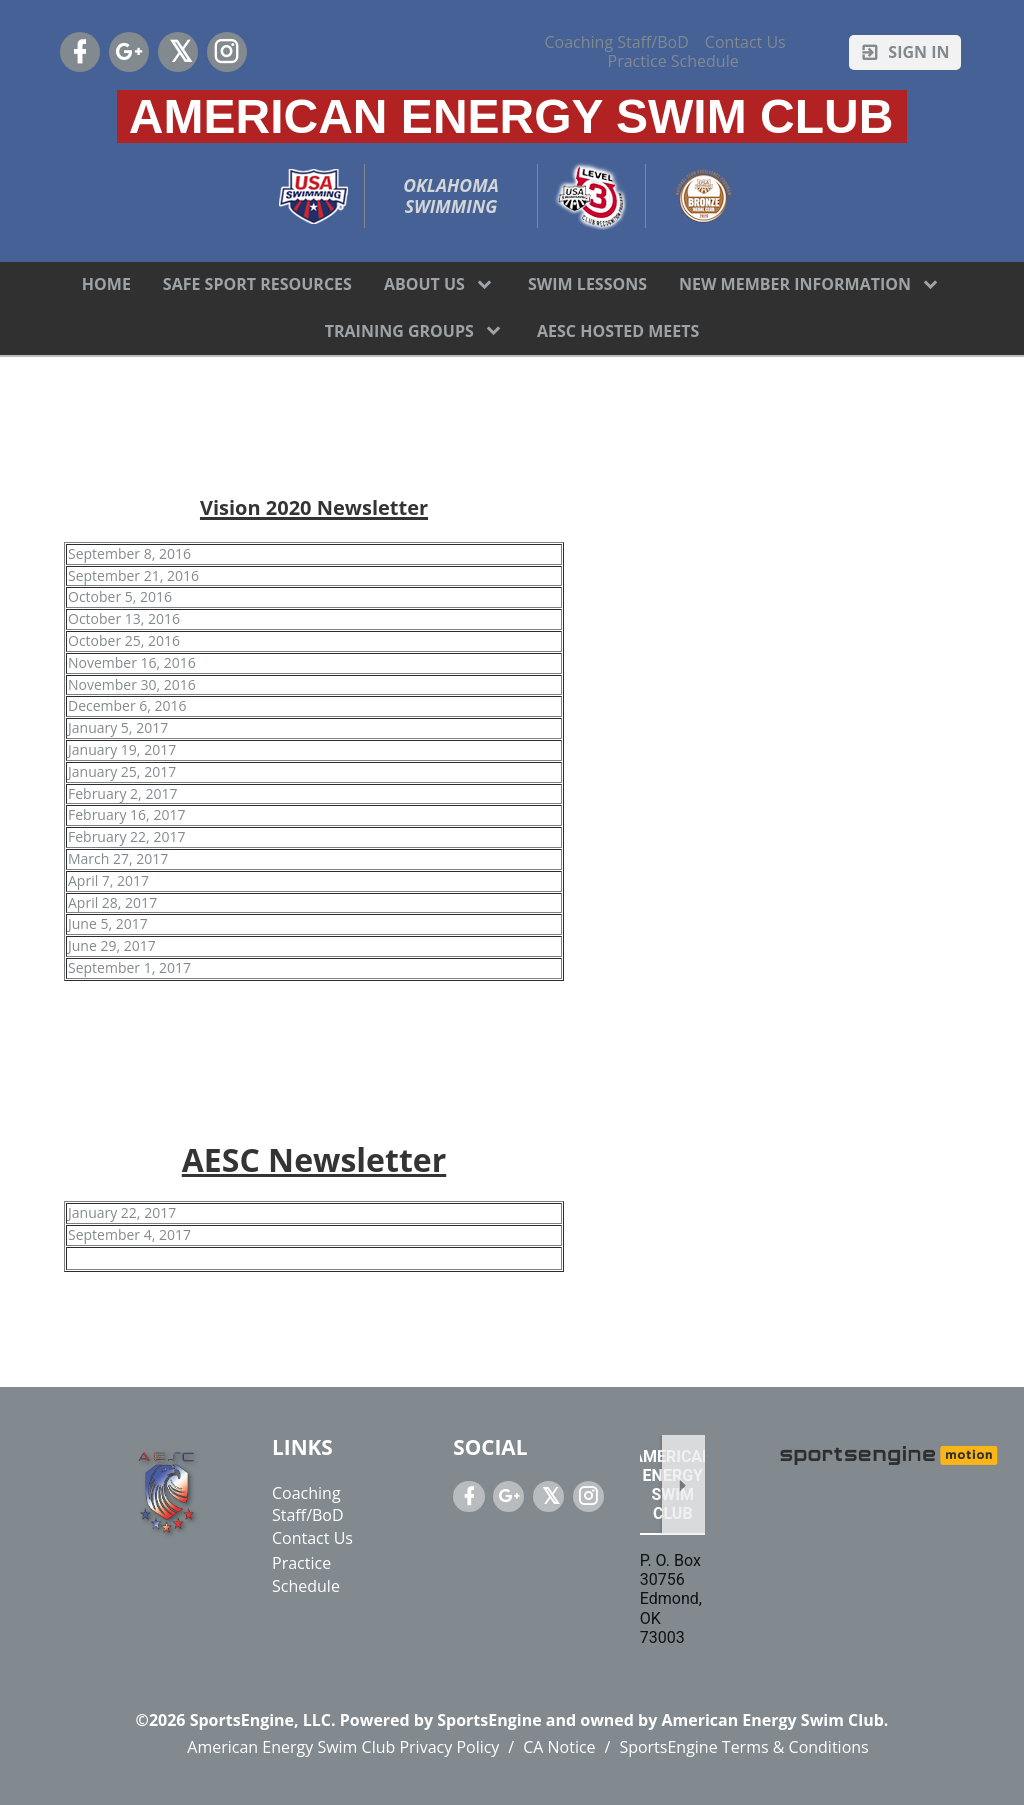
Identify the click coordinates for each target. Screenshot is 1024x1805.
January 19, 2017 (122, 749)
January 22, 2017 (122, 1212)
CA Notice (559, 1747)
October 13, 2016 (124, 618)
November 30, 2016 (132, 684)
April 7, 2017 (108, 880)
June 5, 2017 (108, 923)
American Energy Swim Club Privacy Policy (343, 1747)
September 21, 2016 (133, 575)
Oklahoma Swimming (453, 196)
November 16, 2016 (132, 662)
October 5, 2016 (120, 596)
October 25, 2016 (124, 640)
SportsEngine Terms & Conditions (743, 1747)
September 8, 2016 (129, 553)
